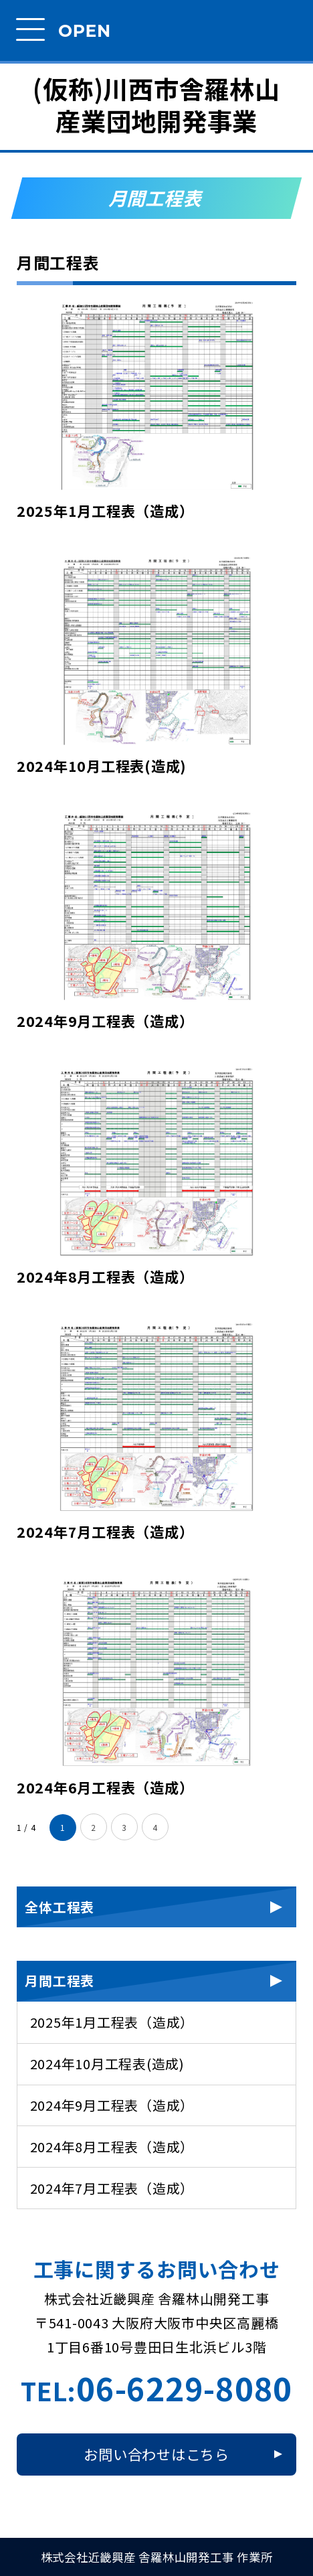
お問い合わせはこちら (156, 2453)
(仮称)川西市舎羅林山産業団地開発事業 (156, 104)
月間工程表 (59, 1980)
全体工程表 (59, 1907)
